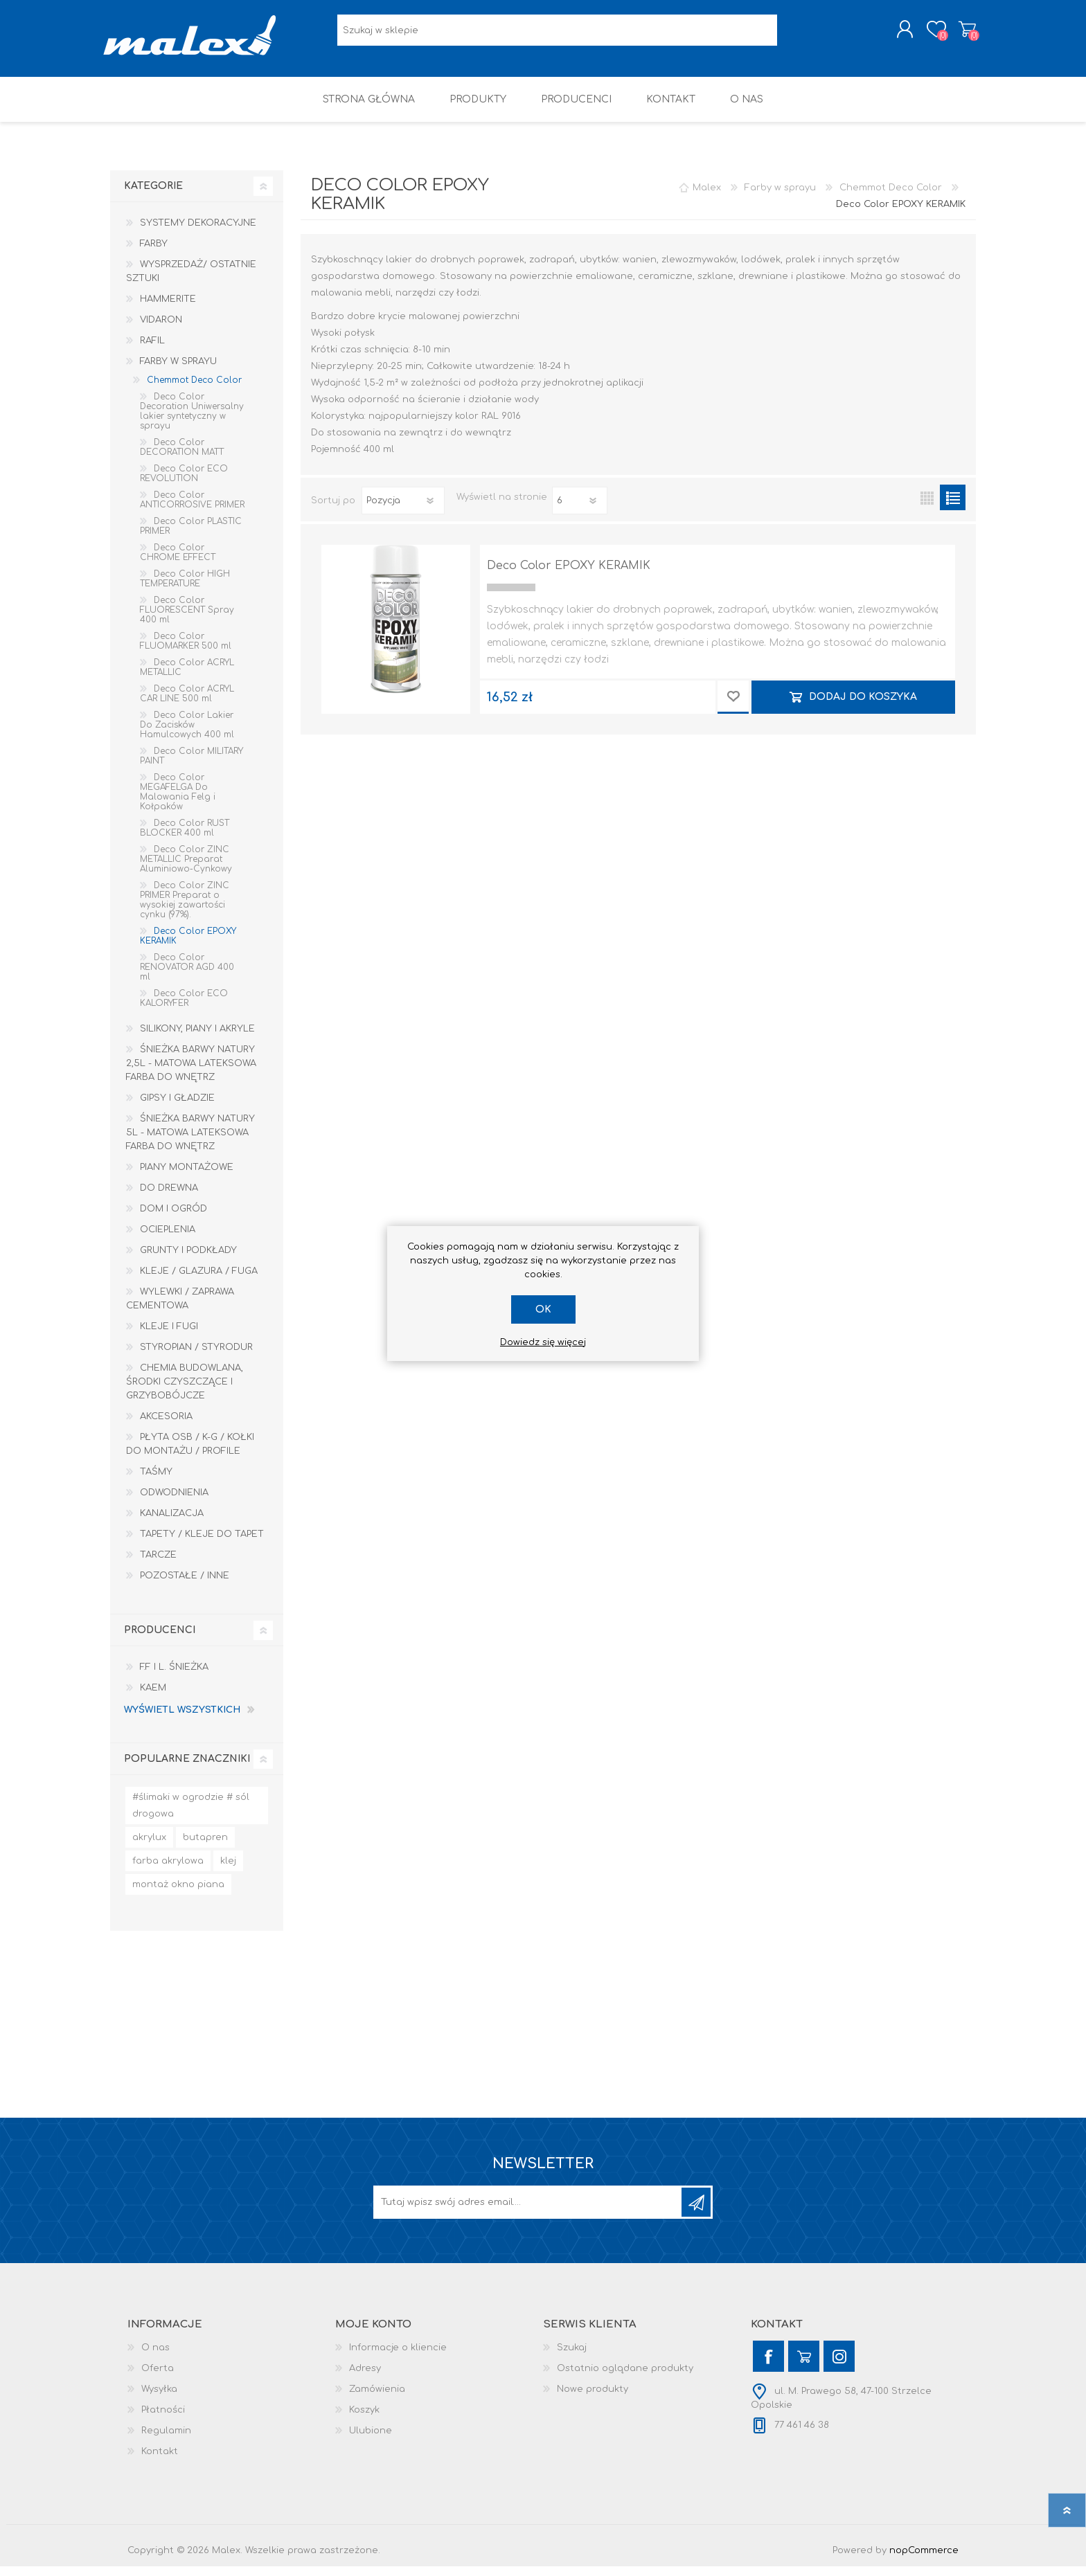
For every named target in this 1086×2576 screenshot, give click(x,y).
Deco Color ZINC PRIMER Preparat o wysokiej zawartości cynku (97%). (184, 909)
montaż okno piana (178, 1894)
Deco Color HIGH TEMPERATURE (185, 588)
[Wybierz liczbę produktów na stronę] (579, 510)
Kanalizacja (172, 1523)
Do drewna (169, 1198)
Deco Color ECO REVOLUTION (184, 483)
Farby (154, 253)
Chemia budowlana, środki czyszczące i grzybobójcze (184, 1391)
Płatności (163, 2419)
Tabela (927, 507)
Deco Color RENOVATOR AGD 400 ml (187, 976)
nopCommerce (924, 2560)
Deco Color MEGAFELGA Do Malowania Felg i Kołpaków (177, 801)
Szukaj (572, 2357)
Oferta (157, 2378)
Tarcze (158, 1564)
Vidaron (161, 329)
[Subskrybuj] (528, 2211)
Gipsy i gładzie (177, 1108)
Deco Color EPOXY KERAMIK (568, 575)
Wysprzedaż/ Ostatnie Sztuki (191, 281)
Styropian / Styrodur (196, 1357)
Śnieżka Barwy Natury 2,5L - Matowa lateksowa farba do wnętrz (191, 1073)
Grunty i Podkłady (188, 1260)
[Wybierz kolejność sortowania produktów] (403, 510)
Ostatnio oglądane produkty (625, 2378)
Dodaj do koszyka (863, 706)
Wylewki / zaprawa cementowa (180, 1308)
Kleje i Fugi (169, 1336)
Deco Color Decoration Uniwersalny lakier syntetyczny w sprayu (192, 421)
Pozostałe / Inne (184, 1585)
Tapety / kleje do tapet (202, 1544)
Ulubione (370, 2440)
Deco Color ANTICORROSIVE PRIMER (192, 509)
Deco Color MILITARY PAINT (191, 765)
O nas (155, 2357)
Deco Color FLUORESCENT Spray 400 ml (187, 619)
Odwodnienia (174, 1502)
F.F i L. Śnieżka (174, 1677)
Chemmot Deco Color (194, 390)
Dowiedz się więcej (543, 1342)
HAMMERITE (168, 309)
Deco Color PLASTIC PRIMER (191, 536)
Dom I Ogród (173, 1218)
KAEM (153, 1697)
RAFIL (152, 350)
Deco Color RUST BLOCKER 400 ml (184, 837)
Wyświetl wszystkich (182, 1719)
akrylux (149, 1847)
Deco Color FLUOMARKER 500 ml (185, 650)
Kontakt (159, 2461)
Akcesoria (166, 1426)
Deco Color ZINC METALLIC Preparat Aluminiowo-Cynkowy (186, 868)
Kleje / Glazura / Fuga (199, 1281)
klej (228, 1870)
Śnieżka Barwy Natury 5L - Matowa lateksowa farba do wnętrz (190, 1142)
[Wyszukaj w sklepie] (557, 35)
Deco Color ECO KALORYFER (184, 1008)
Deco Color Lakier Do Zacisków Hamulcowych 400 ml (187, 734)
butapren (205, 1847)
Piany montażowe (186, 1177)
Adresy (365, 2378)
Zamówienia (377, 2399)
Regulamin (166, 2440)
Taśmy (156, 1481)
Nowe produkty (592, 2399)
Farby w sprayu (178, 371)
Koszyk (960, 34)
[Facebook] (768, 2365)
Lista (952, 507)
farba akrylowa (168, 1870)
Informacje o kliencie (398, 2357)
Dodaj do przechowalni (733, 706)
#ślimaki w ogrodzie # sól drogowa (190, 1815)
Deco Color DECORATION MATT (182, 457)
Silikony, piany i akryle (197, 1038)
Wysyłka (159, 2399)
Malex (707, 197)
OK (543, 1309)
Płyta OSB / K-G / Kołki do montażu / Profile (190, 1454)
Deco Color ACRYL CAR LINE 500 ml (187, 703)
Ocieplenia (167, 1239)
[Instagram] (839, 2365)
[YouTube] (803, 2365)
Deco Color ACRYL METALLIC (187, 677)
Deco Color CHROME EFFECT (177, 562)
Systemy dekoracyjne (198, 232)
